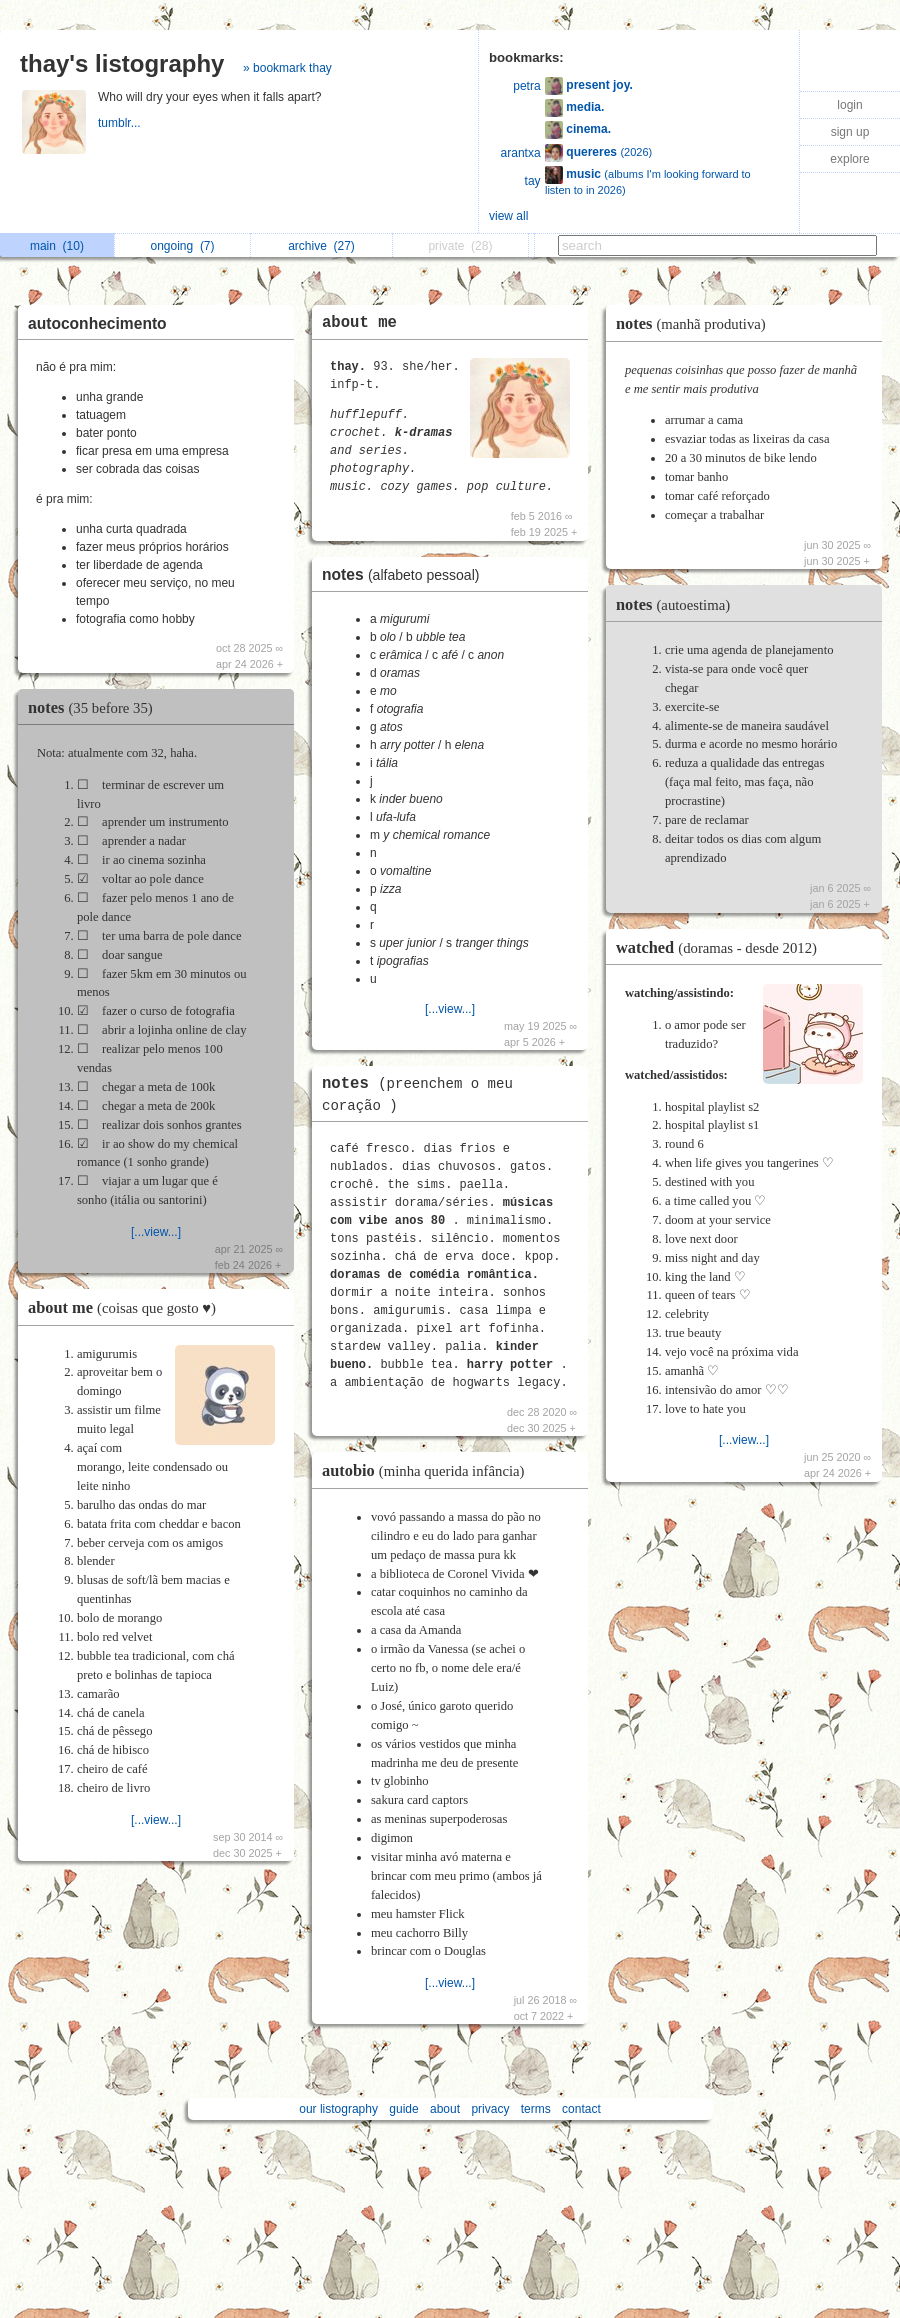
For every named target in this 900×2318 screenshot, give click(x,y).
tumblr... (121, 123)
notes (95, 707)
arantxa (521, 153)
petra (526, 86)
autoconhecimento (97, 323)
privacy (490, 2109)
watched (721, 947)
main (57, 246)
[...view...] (156, 1232)
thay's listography (122, 63)
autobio (428, 1470)
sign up (850, 132)
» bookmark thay (287, 68)
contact (581, 2109)
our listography (338, 2109)
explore (849, 159)
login (849, 105)
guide (403, 2109)
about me (127, 1307)
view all (508, 216)
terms (536, 2109)
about (445, 2109)
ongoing (182, 246)
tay (533, 181)
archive (321, 246)
